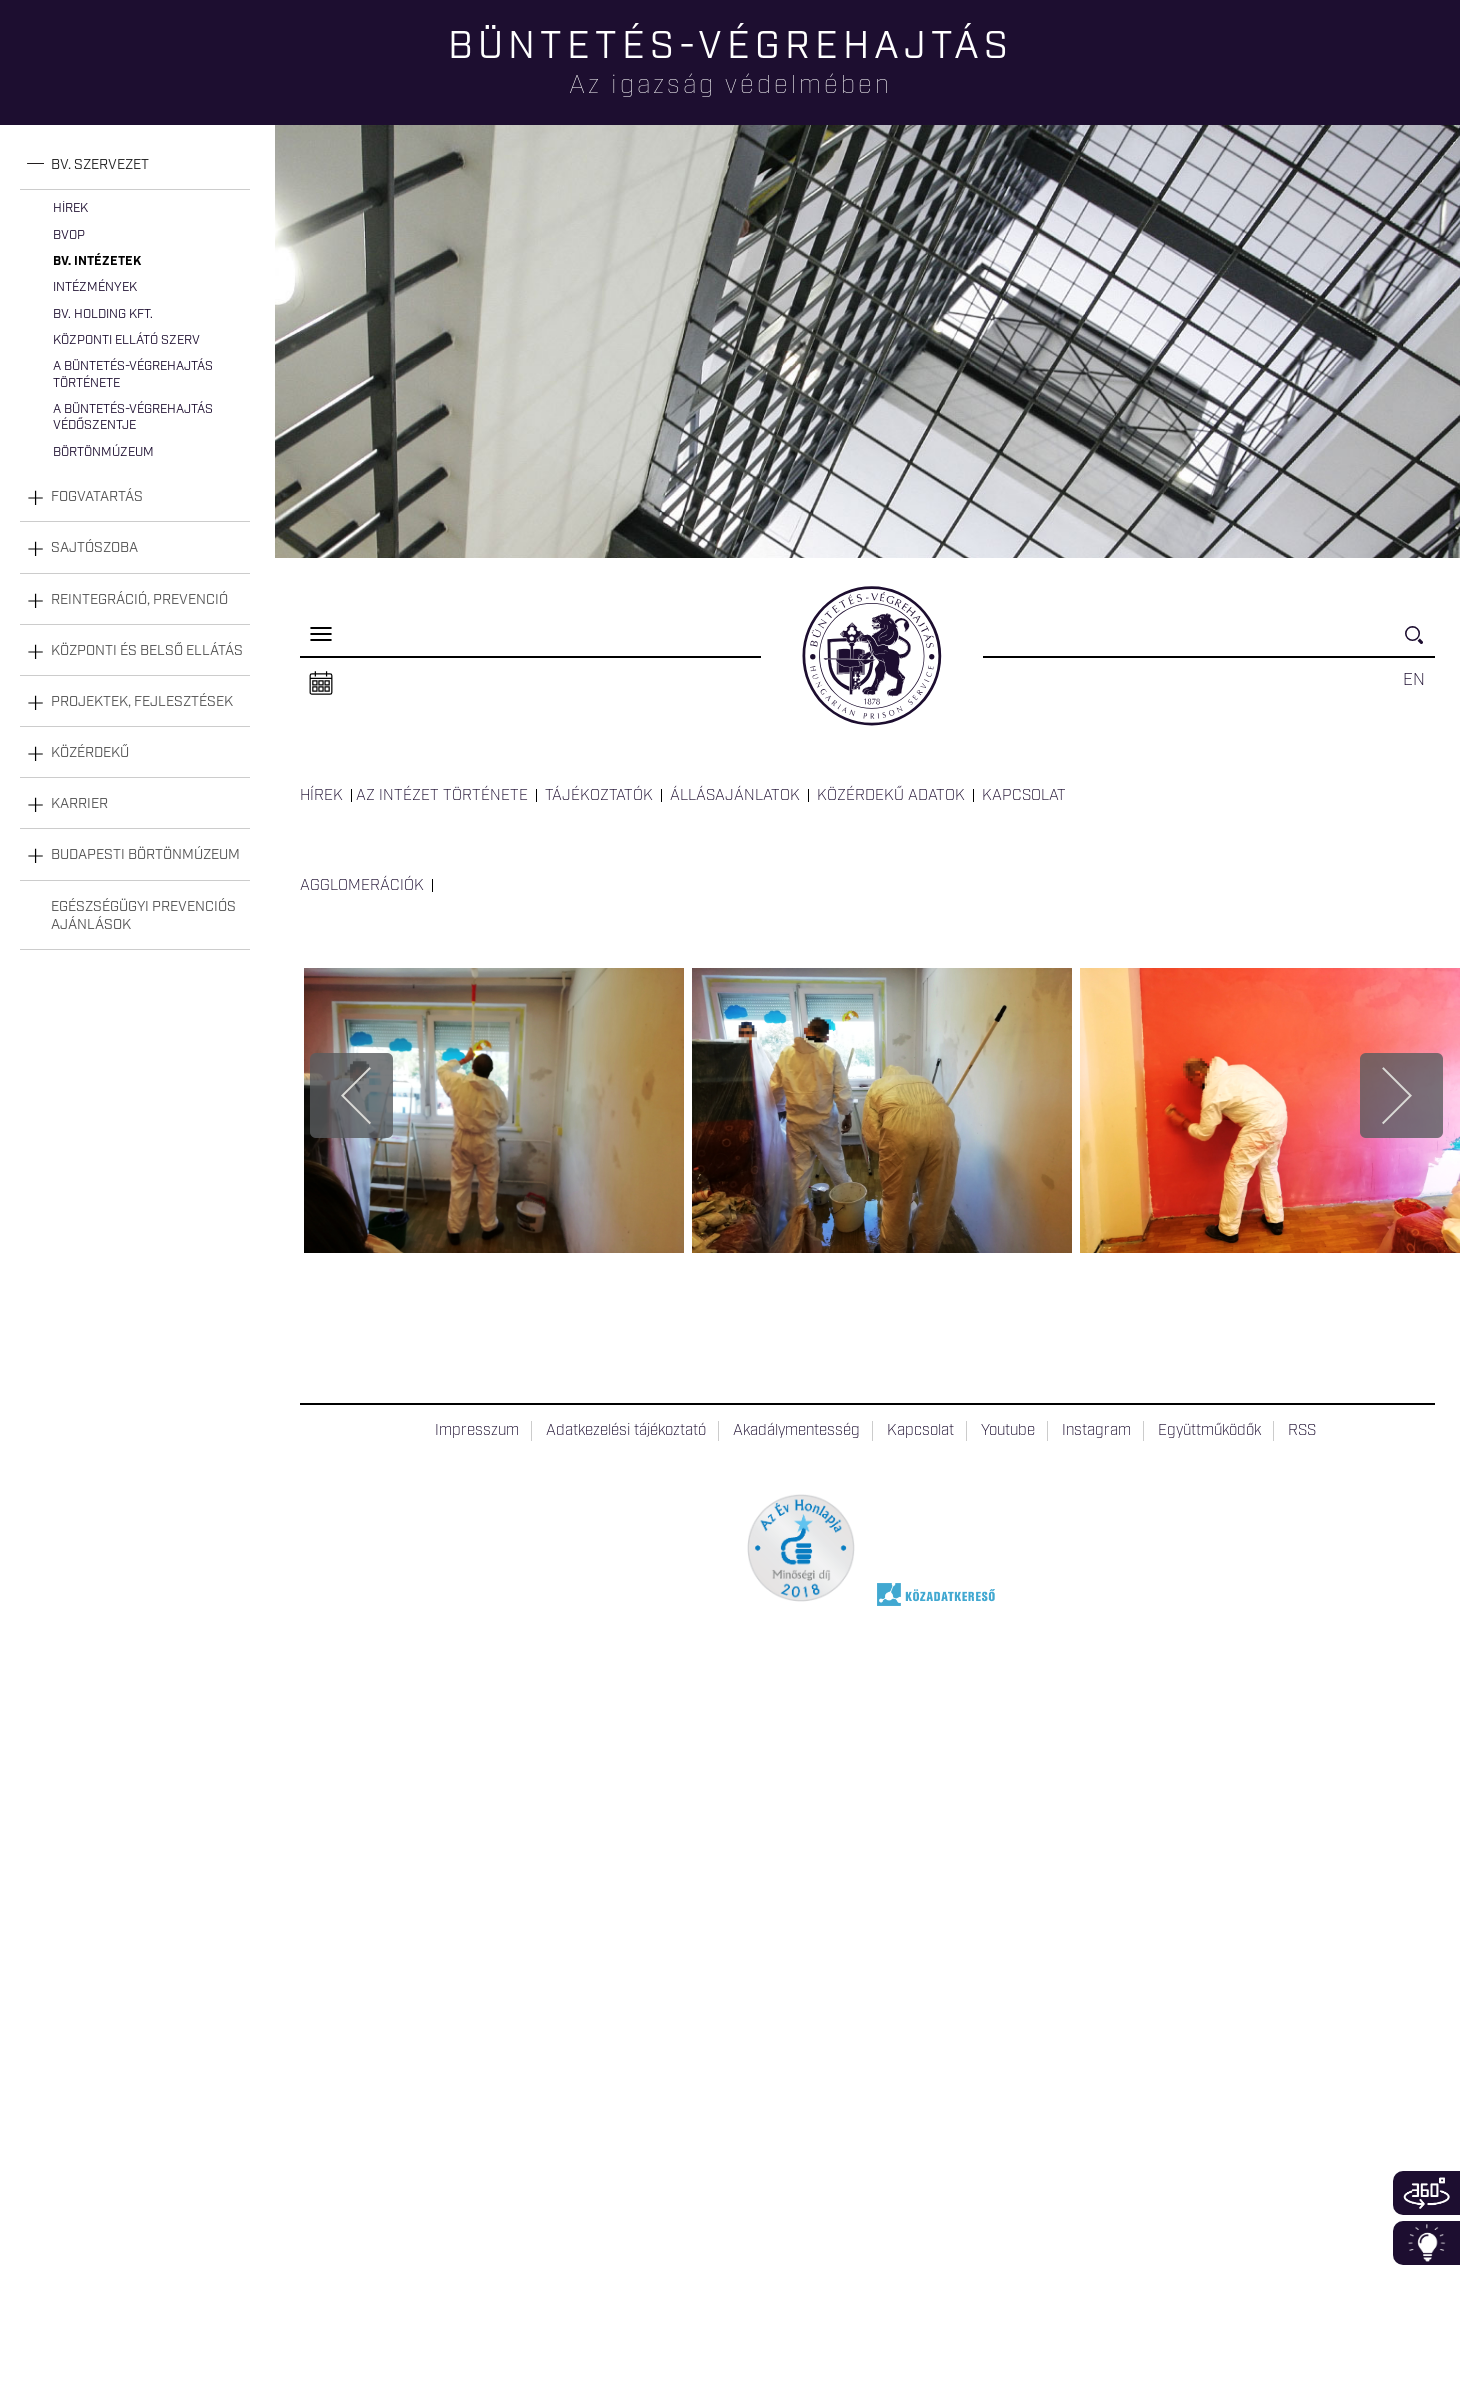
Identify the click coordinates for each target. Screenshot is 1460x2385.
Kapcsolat (1024, 796)
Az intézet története (442, 796)
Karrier (79, 804)
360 (1426, 2193)
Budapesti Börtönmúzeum (145, 855)
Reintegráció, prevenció (139, 600)
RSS (1302, 1431)
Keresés (1420, 643)
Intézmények (95, 287)
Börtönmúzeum (103, 452)
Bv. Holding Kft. (103, 314)
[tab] (135, 165)
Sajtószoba (94, 548)
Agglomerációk (362, 886)
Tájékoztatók (599, 796)
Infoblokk (1426, 2243)
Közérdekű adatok (891, 796)
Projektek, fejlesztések (142, 702)
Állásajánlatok (735, 796)
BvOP (69, 235)
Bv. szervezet (100, 165)
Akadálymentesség (796, 1431)
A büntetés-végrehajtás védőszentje (133, 417)
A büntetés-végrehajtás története (133, 374)
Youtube (1008, 1431)
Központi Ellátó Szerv (126, 340)
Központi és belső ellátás (147, 651)
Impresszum (477, 1431)
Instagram (1096, 1431)
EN (1414, 680)
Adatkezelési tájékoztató (626, 1431)
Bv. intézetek (97, 261)
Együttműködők (1209, 1431)
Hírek (70, 208)
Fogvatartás (97, 497)
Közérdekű (90, 753)
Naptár (321, 684)
